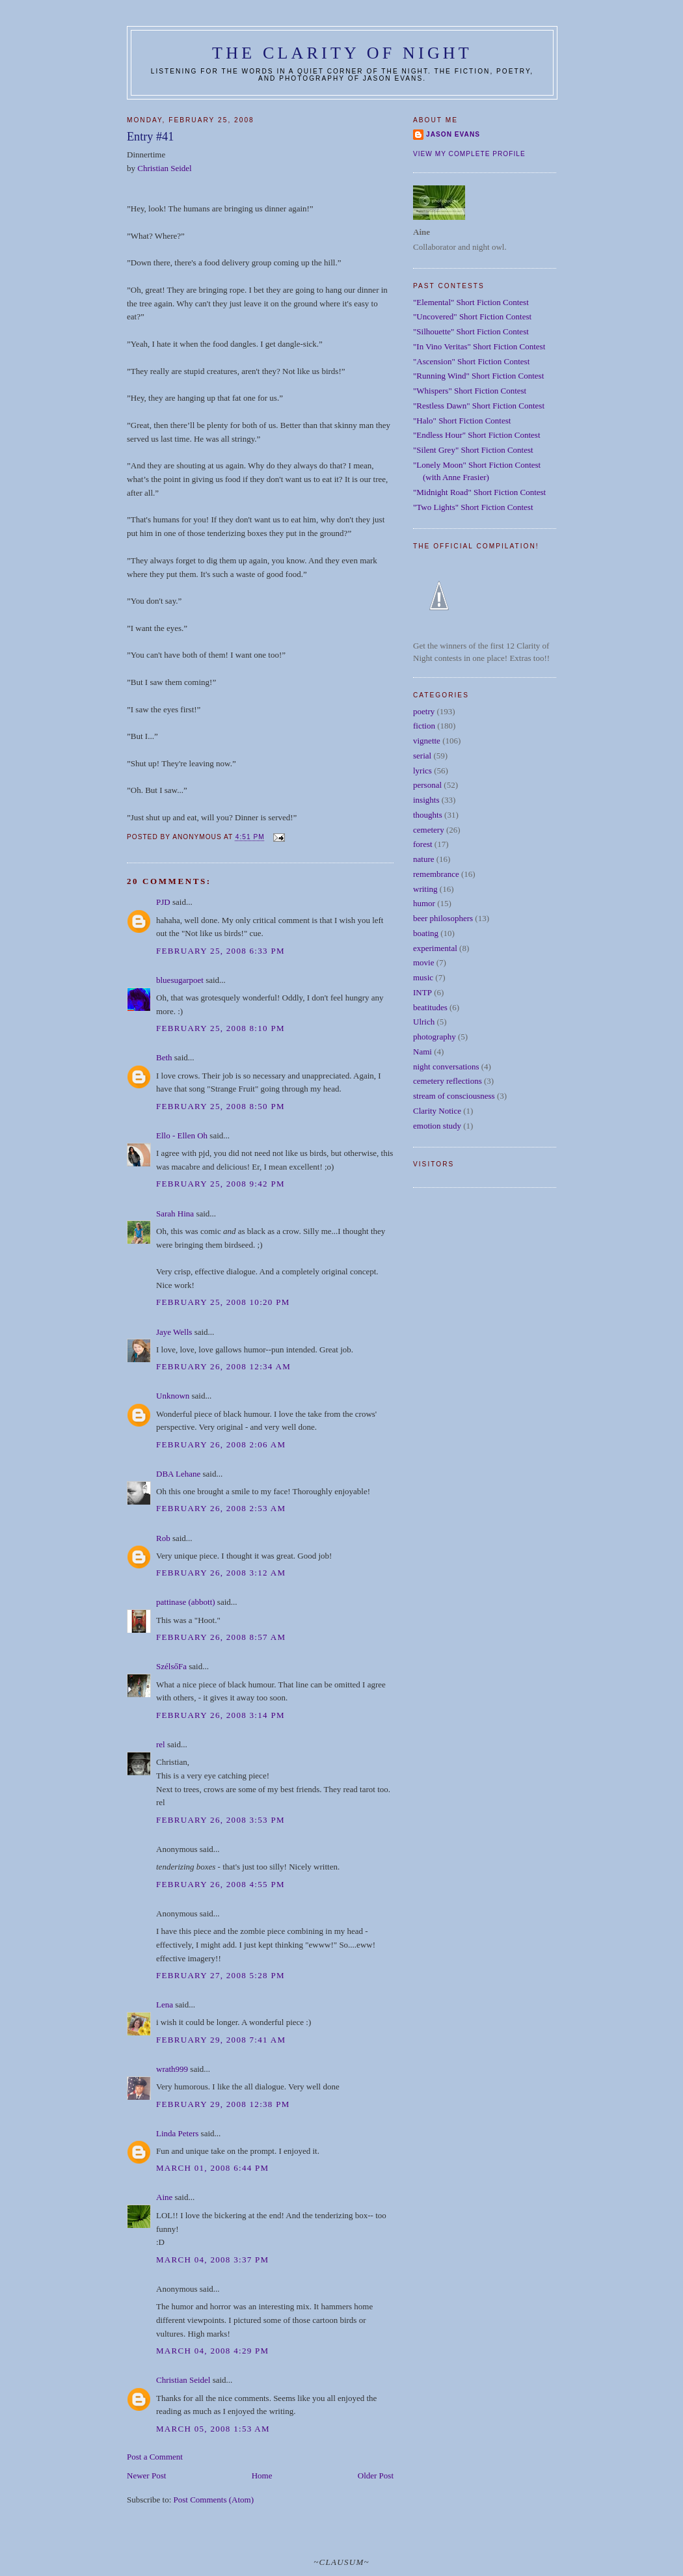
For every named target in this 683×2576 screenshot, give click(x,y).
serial (422, 755)
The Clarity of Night (342, 53)
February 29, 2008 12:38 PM (223, 2104)
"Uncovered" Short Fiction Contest (472, 316)
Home (262, 2475)
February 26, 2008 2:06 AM (221, 1444)
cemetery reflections (447, 1081)
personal (427, 785)
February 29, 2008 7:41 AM (221, 2040)
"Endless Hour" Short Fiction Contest (477, 435)
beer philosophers (443, 918)
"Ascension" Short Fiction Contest (471, 361)
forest (423, 844)
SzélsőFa (171, 1666)
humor (424, 903)
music (423, 977)
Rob (163, 1538)
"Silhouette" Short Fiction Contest (471, 331)
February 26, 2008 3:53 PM (220, 1820)
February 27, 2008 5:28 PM (220, 1975)
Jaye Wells (174, 1332)
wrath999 (172, 2069)
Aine (164, 2197)
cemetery (428, 830)
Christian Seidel (164, 168)
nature (423, 859)
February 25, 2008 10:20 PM (223, 1302)
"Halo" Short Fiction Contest (462, 420)
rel (160, 1744)
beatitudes (430, 1007)
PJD (163, 902)
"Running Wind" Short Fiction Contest (478, 376)
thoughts (427, 815)
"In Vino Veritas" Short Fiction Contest (479, 346)
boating (425, 933)
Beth (164, 1057)
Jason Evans (453, 134)
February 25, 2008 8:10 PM (220, 1028)
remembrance (436, 874)
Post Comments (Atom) (214, 2499)
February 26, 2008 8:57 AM (221, 1637)
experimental (435, 948)
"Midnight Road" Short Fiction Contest (479, 492)
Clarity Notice (437, 1111)
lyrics (422, 770)
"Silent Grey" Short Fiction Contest (473, 450)
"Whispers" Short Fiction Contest (469, 391)
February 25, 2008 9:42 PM (220, 1183)
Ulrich (424, 1021)
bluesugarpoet (180, 980)
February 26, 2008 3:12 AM (221, 1572)
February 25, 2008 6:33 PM (220, 951)
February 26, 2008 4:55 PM (220, 1884)
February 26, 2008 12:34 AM (223, 1366)
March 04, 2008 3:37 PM (212, 2259)
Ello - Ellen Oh (182, 1135)
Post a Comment (155, 2457)
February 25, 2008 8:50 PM (220, 1106)
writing (425, 889)
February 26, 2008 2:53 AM (221, 1508)
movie (424, 962)
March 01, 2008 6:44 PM (212, 2168)
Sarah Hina (175, 1213)
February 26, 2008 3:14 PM (220, 1715)
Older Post (376, 2475)
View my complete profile (469, 153)
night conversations (446, 1066)
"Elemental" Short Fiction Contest (471, 302)
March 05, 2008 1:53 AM (213, 2429)
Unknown (172, 1396)
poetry (424, 711)
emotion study (437, 1126)
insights (426, 800)
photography (434, 1036)
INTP (422, 992)
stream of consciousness (454, 1096)
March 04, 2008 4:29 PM (212, 2350)
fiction (424, 726)
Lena (164, 2004)
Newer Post (146, 2475)
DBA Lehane (178, 1474)
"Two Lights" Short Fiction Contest (473, 507)
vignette (426, 740)
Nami (422, 1051)
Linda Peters (177, 2133)
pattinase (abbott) (185, 1602)
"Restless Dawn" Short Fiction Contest (478, 405)
